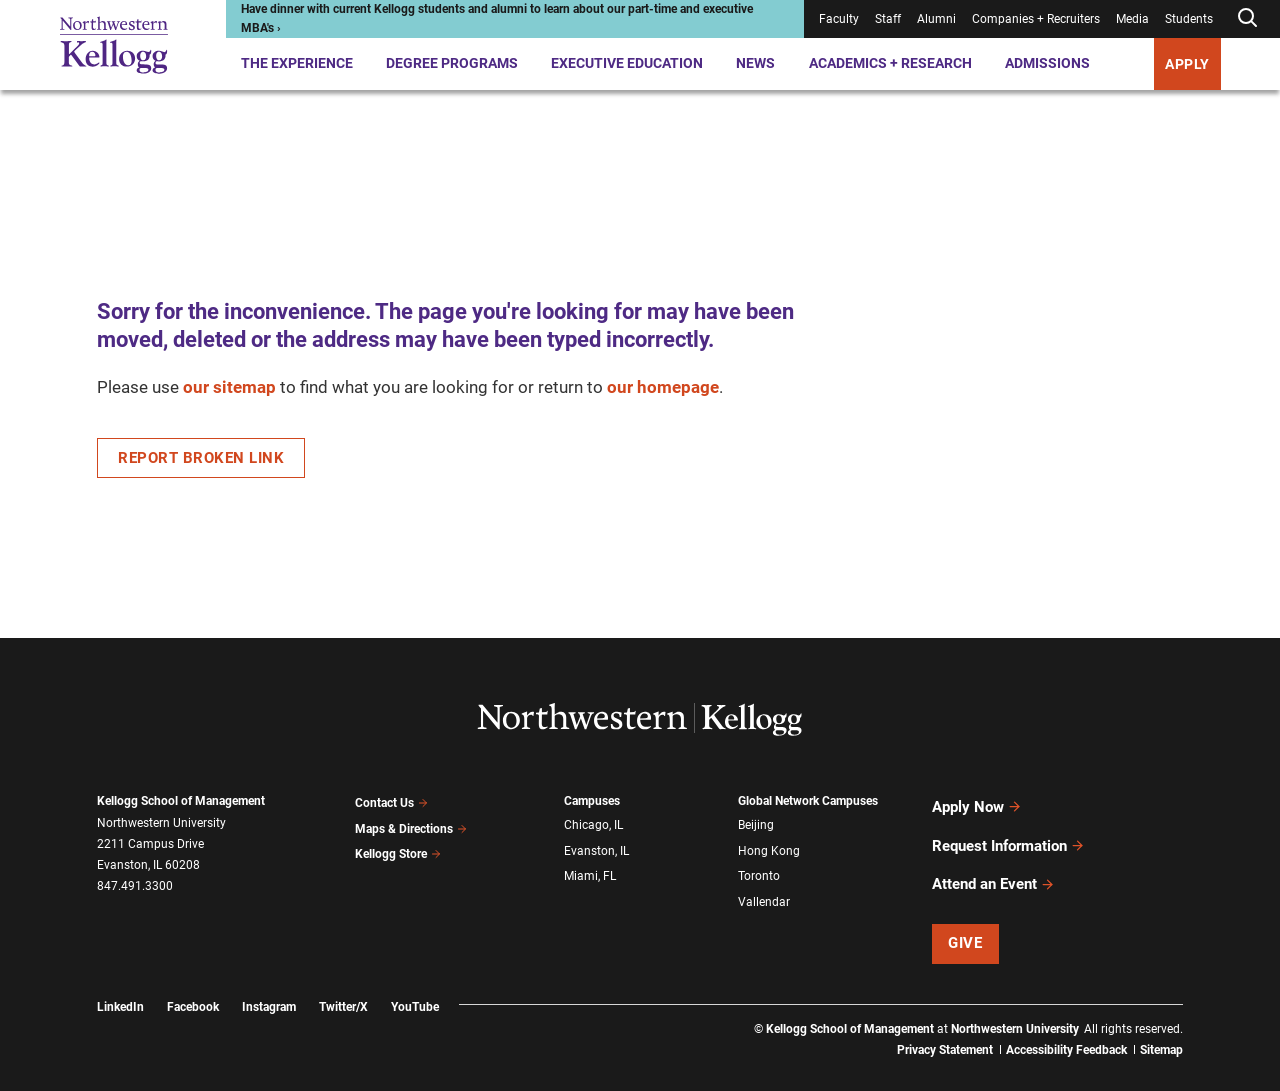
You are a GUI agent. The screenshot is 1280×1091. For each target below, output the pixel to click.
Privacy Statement (945, 1021)
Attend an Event (993, 860)
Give (965, 915)
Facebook (193, 977)
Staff (888, 19)
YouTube (415, 977)
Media (1132, 19)
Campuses (592, 801)
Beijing (756, 823)
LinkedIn (120, 977)
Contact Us (391, 801)
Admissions (1047, 63)
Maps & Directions (411, 823)
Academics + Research (890, 63)
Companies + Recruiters (1036, 19)
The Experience (297, 63)
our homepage (663, 387)
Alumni (936, 19)
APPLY (1187, 64)
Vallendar (764, 888)
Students (1189, 19)
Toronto (759, 866)
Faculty (839, 19)
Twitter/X (343, 977)
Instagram (269, 977)
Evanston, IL (596, 845)
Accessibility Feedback (1066, 1021)
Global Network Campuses (808, 801)
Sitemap (1161, 1021)
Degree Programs (452, 63)
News (755, 63)
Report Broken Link (201, 458)
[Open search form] (1247, 18)
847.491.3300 (135, 886)
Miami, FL (590, 866)
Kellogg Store (398, 844)
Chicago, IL (593, 823)
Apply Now (977, 802)
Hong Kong (769, 845)
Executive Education (627, 63)
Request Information (1008, 831)
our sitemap (229, 387)
